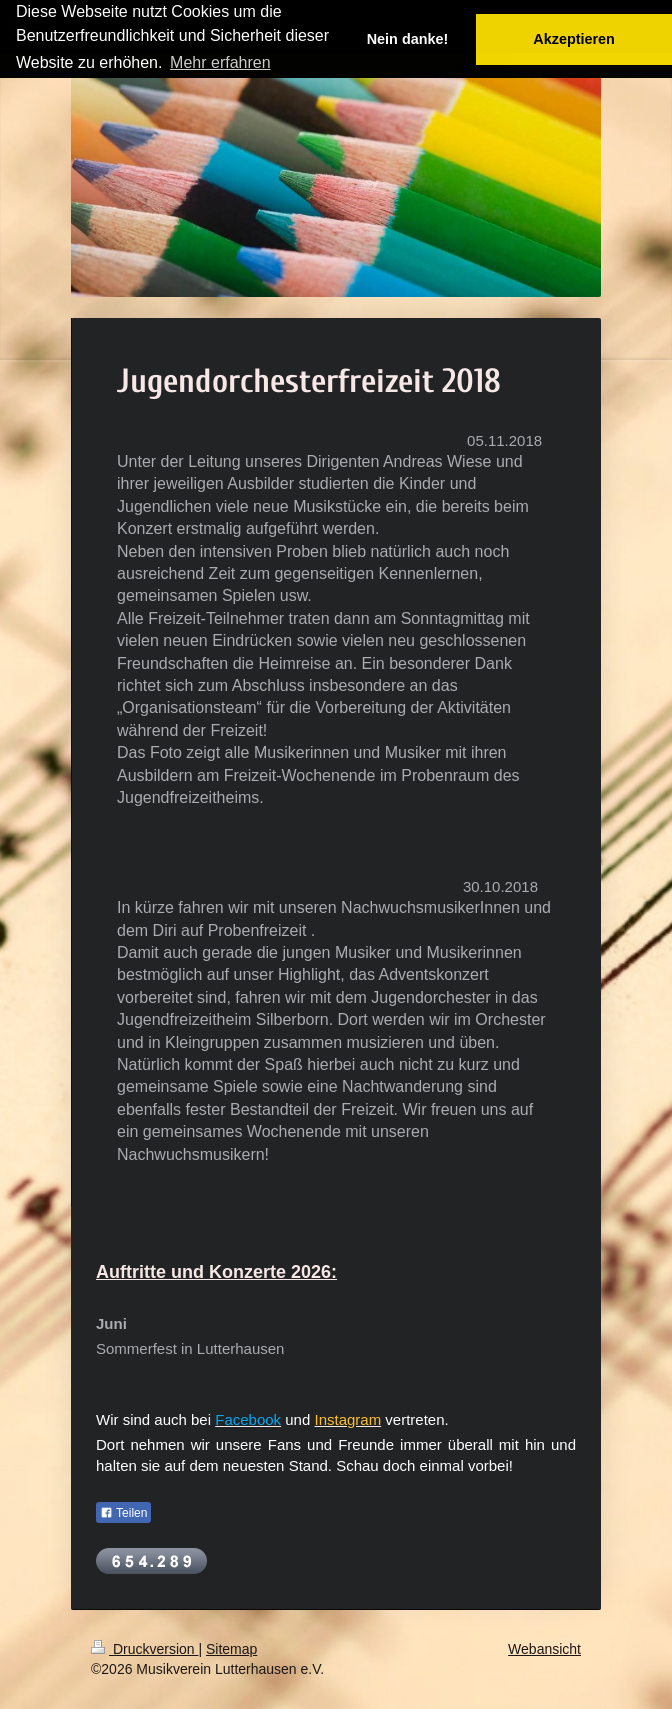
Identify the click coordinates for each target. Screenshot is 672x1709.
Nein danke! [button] (408, 39)
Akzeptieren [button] (574, 39)
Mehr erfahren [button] (220, 62)
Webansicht (544, 1649)
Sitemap (231, 1649)
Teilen (123, 1513)
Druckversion (144, 1649)
